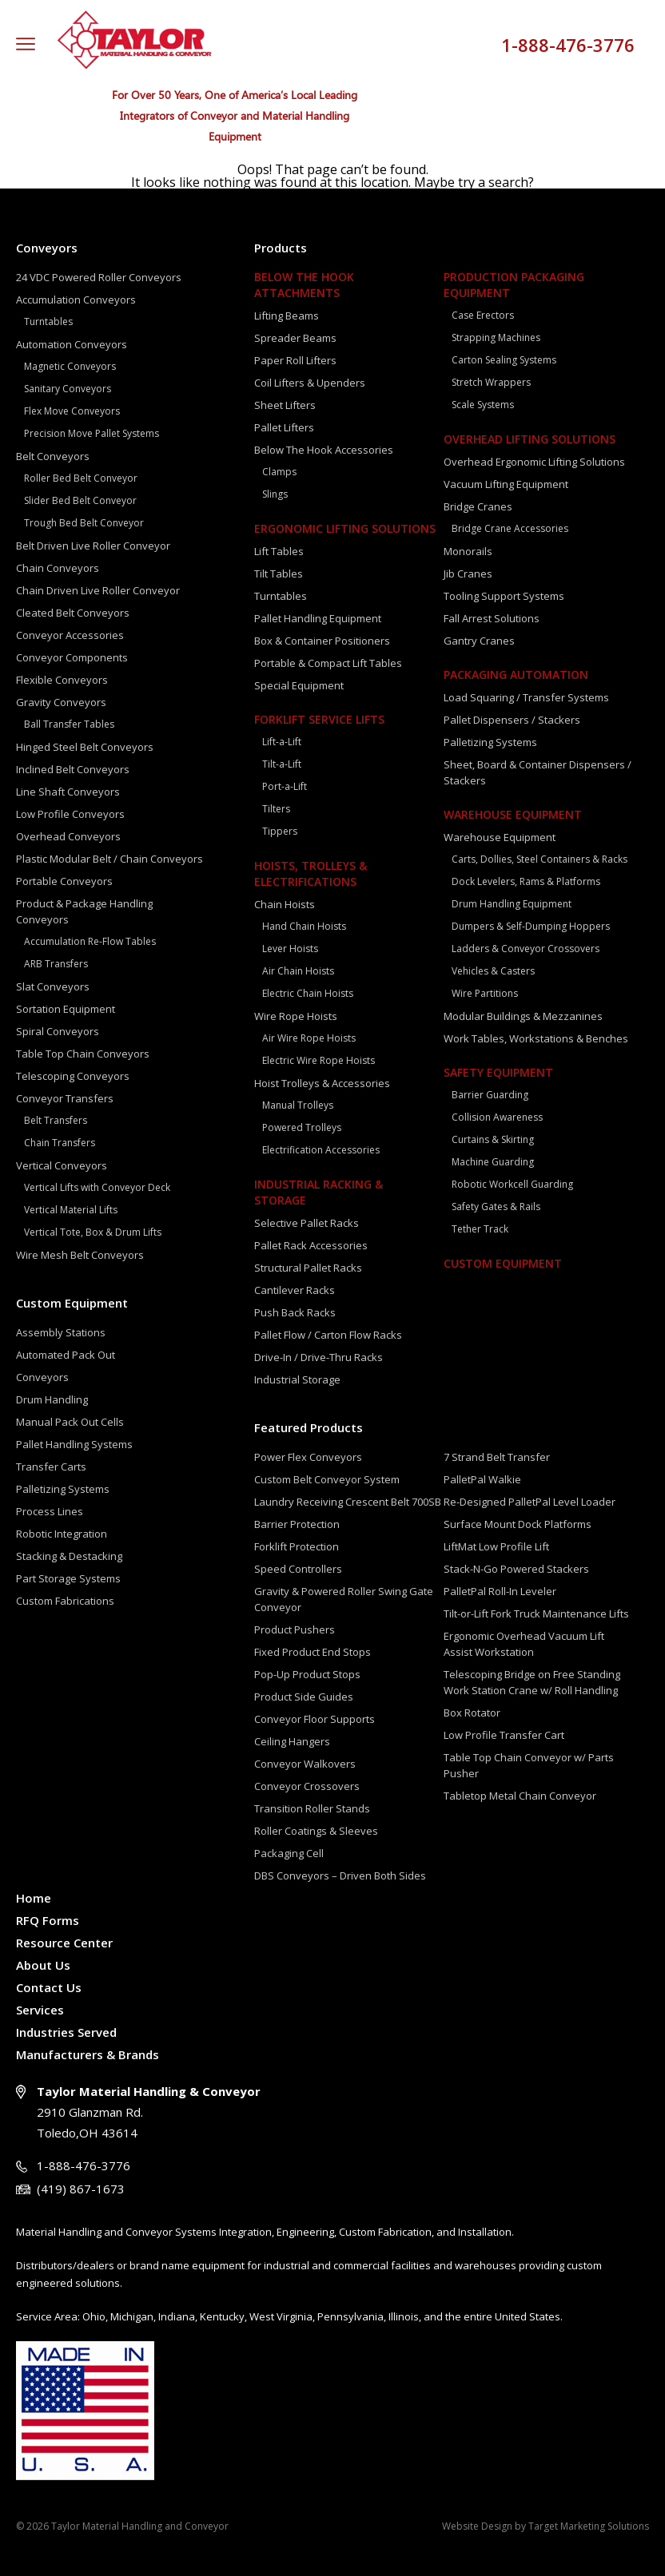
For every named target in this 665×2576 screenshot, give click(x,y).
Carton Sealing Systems (504, 360)
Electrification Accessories (321, 1150)
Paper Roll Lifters (295, 360)
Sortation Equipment (65, 1009)
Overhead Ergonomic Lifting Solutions (534, 461)
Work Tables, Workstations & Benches (536, 1038)
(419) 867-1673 (81, 2189)
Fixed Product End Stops (312, 1652)
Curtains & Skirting (493, 1139)
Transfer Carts (51, 1466)
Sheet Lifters (285, 405)
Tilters (276, 809)
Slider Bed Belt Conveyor (80, 500)
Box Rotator (472, 1712)
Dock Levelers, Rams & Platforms (526, 881)
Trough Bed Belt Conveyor (84, 523)
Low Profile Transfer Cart (504, 1735)
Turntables (48, 321)
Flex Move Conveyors (72, 411)
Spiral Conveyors (57, 1031)
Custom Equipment (72, 1303)
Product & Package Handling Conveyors (84, 911)
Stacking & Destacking (69, 1556)
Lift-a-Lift (281, 741)
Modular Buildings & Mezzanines (523, 1016)
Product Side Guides (303, 1696)
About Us (43, 1965)
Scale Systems (483, 404)
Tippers (279, 831)
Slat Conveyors (53, 986)
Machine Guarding (493, 1162)
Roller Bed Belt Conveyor (80, 478)
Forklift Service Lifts (319, 719)
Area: (67, 2316)
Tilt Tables (278, 573)
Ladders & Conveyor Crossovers (525, 948)
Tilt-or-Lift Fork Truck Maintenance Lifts (536, 1613)
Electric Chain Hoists (307, 993)
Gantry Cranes (479, 640)
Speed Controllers (298, 1569)
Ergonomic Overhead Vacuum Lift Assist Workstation (524, 1644)
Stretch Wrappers (491, 382)
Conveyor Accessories (70, 635)
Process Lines (49, 1511)
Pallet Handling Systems (74, 1444)
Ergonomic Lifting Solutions (345, 528)
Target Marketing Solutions (588, 2526)
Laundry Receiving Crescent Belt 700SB (347, 1501)
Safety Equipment (498, 1072)
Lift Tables (279, 551)
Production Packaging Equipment (514, 284)
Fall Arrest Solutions (492, 618)
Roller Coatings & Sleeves (316, 1831)
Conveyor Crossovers (307, 1786)
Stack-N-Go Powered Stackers (516, 1569)
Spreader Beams (295, 338)
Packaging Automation (516, 674)
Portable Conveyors (64, 881)
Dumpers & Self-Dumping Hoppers (531, 926)
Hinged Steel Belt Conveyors (84, 747)
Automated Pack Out (65, 1355)
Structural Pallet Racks (308, 1267)
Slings (275, 494)
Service (34, 2316)
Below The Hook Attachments (304, 284)
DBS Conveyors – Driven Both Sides (340, 1875)
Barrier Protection (297, 1524)
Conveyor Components (72, 657)
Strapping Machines (496, 337)
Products (280, 248)
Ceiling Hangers (292, 1741)
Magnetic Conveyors (70, 366)
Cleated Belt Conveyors (72, 612)
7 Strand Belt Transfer (497, 1457)
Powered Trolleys (301, 1127)
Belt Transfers (55, 1120)
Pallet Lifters (284, 427)
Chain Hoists (284, 904)
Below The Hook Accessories (323, 450)
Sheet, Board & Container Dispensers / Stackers (537, 772)
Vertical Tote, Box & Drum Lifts (92, 1232)
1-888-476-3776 (568, 45)
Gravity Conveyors (61, 702)
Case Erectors (483, 315)
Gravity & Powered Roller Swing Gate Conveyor (343, 1599)
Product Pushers (294, 1629)
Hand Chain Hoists (304, 926)
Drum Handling (52, 1399)
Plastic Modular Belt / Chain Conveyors (109, 858)
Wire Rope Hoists (295, 1016)
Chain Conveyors (57, 568)
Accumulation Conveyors (76, 299)
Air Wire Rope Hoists (309, 1038)
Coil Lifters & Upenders (309, 382)
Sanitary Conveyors (67, 388)
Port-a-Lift (284, 786)
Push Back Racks (295, 1312)
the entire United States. (504, 2316)
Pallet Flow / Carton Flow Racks (328, 1335)
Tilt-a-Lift (281, 764)
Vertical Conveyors (61, 1165)
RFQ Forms (47, 1920)
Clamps (279, 471)
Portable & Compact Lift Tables (328, 663)
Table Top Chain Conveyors (82, 1053)
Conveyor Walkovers (305, 1763)
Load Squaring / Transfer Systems (526, 697)
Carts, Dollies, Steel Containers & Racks (539, 859)
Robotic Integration (61, 1533)
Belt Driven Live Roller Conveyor (93, 545)
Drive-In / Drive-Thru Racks (318, 1357)
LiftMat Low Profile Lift (496, 1546)
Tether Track (480, 1229)
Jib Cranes (468, 573)
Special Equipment (299, 685)
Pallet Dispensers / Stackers (512, 719)
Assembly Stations (61, 1332)
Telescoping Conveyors (72, 1076)
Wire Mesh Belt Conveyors (80, 1255)
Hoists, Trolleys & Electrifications (310, 873)
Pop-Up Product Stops (307, 1674)
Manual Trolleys (297, 1105)
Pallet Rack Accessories (311, 1245)
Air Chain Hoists (298, 971)
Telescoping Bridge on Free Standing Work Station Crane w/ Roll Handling (532, 1682)
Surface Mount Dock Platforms (517, 1524)
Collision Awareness (497, 1117)
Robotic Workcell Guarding (512, 1184)
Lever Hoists (290, 948)
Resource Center (64, 1943)
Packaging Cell (289, 1853)
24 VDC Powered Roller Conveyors (98, 277)
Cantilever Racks (294, 1290)
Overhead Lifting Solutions (529, 439)
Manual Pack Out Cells (70, 1422)
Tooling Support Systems (504, 596)
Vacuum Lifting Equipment (506, 484)
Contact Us (49, 1987)
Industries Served (66, 2032)
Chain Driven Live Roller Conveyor (98, 590)
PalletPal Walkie (482, 1479)
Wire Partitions (485, 993)
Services (40, 2010)
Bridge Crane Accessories (510, 528)
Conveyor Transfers (64, 1098)
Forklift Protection (296, 1546)
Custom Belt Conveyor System (327, 1479)
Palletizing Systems (63, 1489)
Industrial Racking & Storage (318, 1192)
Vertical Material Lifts (70, 1210)
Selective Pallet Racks (306, 1223)
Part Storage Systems (68, 1578)
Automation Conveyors (71, 344)
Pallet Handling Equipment (317, 618)
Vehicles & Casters (493, 971)
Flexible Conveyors (62, 680)
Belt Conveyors (53, 456)
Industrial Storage (297, 1379)
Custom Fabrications (65, 1601)
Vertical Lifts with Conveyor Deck (97, 1187)
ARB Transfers (56, 963)
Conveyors (47, 248)
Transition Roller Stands (312, 1808)
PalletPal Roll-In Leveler (500, 1591)
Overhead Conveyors (68, 836)
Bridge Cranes (478, 506)
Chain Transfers (59, 1142)
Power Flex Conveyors (308, 1457)
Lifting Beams (286, 315)
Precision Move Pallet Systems (91, 433)
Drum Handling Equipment (511, 904)
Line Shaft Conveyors (68, 791)
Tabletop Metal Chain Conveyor (520, 1795)
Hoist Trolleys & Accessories (322, 1083)
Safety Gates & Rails (496, 1206)
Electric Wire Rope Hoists (318, 1060)
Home (33, 1898)
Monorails (468, 551)
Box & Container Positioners (322, 640)
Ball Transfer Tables (69, 724)
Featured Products (308, 1427)
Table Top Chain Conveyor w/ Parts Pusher (529, 1765)
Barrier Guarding (490, 1094)
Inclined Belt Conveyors (72, 769)
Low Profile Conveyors (70, 814)
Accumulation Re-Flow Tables (90, 941)
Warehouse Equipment (513, 814)
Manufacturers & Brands (87, 2054)
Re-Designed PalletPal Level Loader (529, 1501)
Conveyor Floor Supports (314, 1719)
